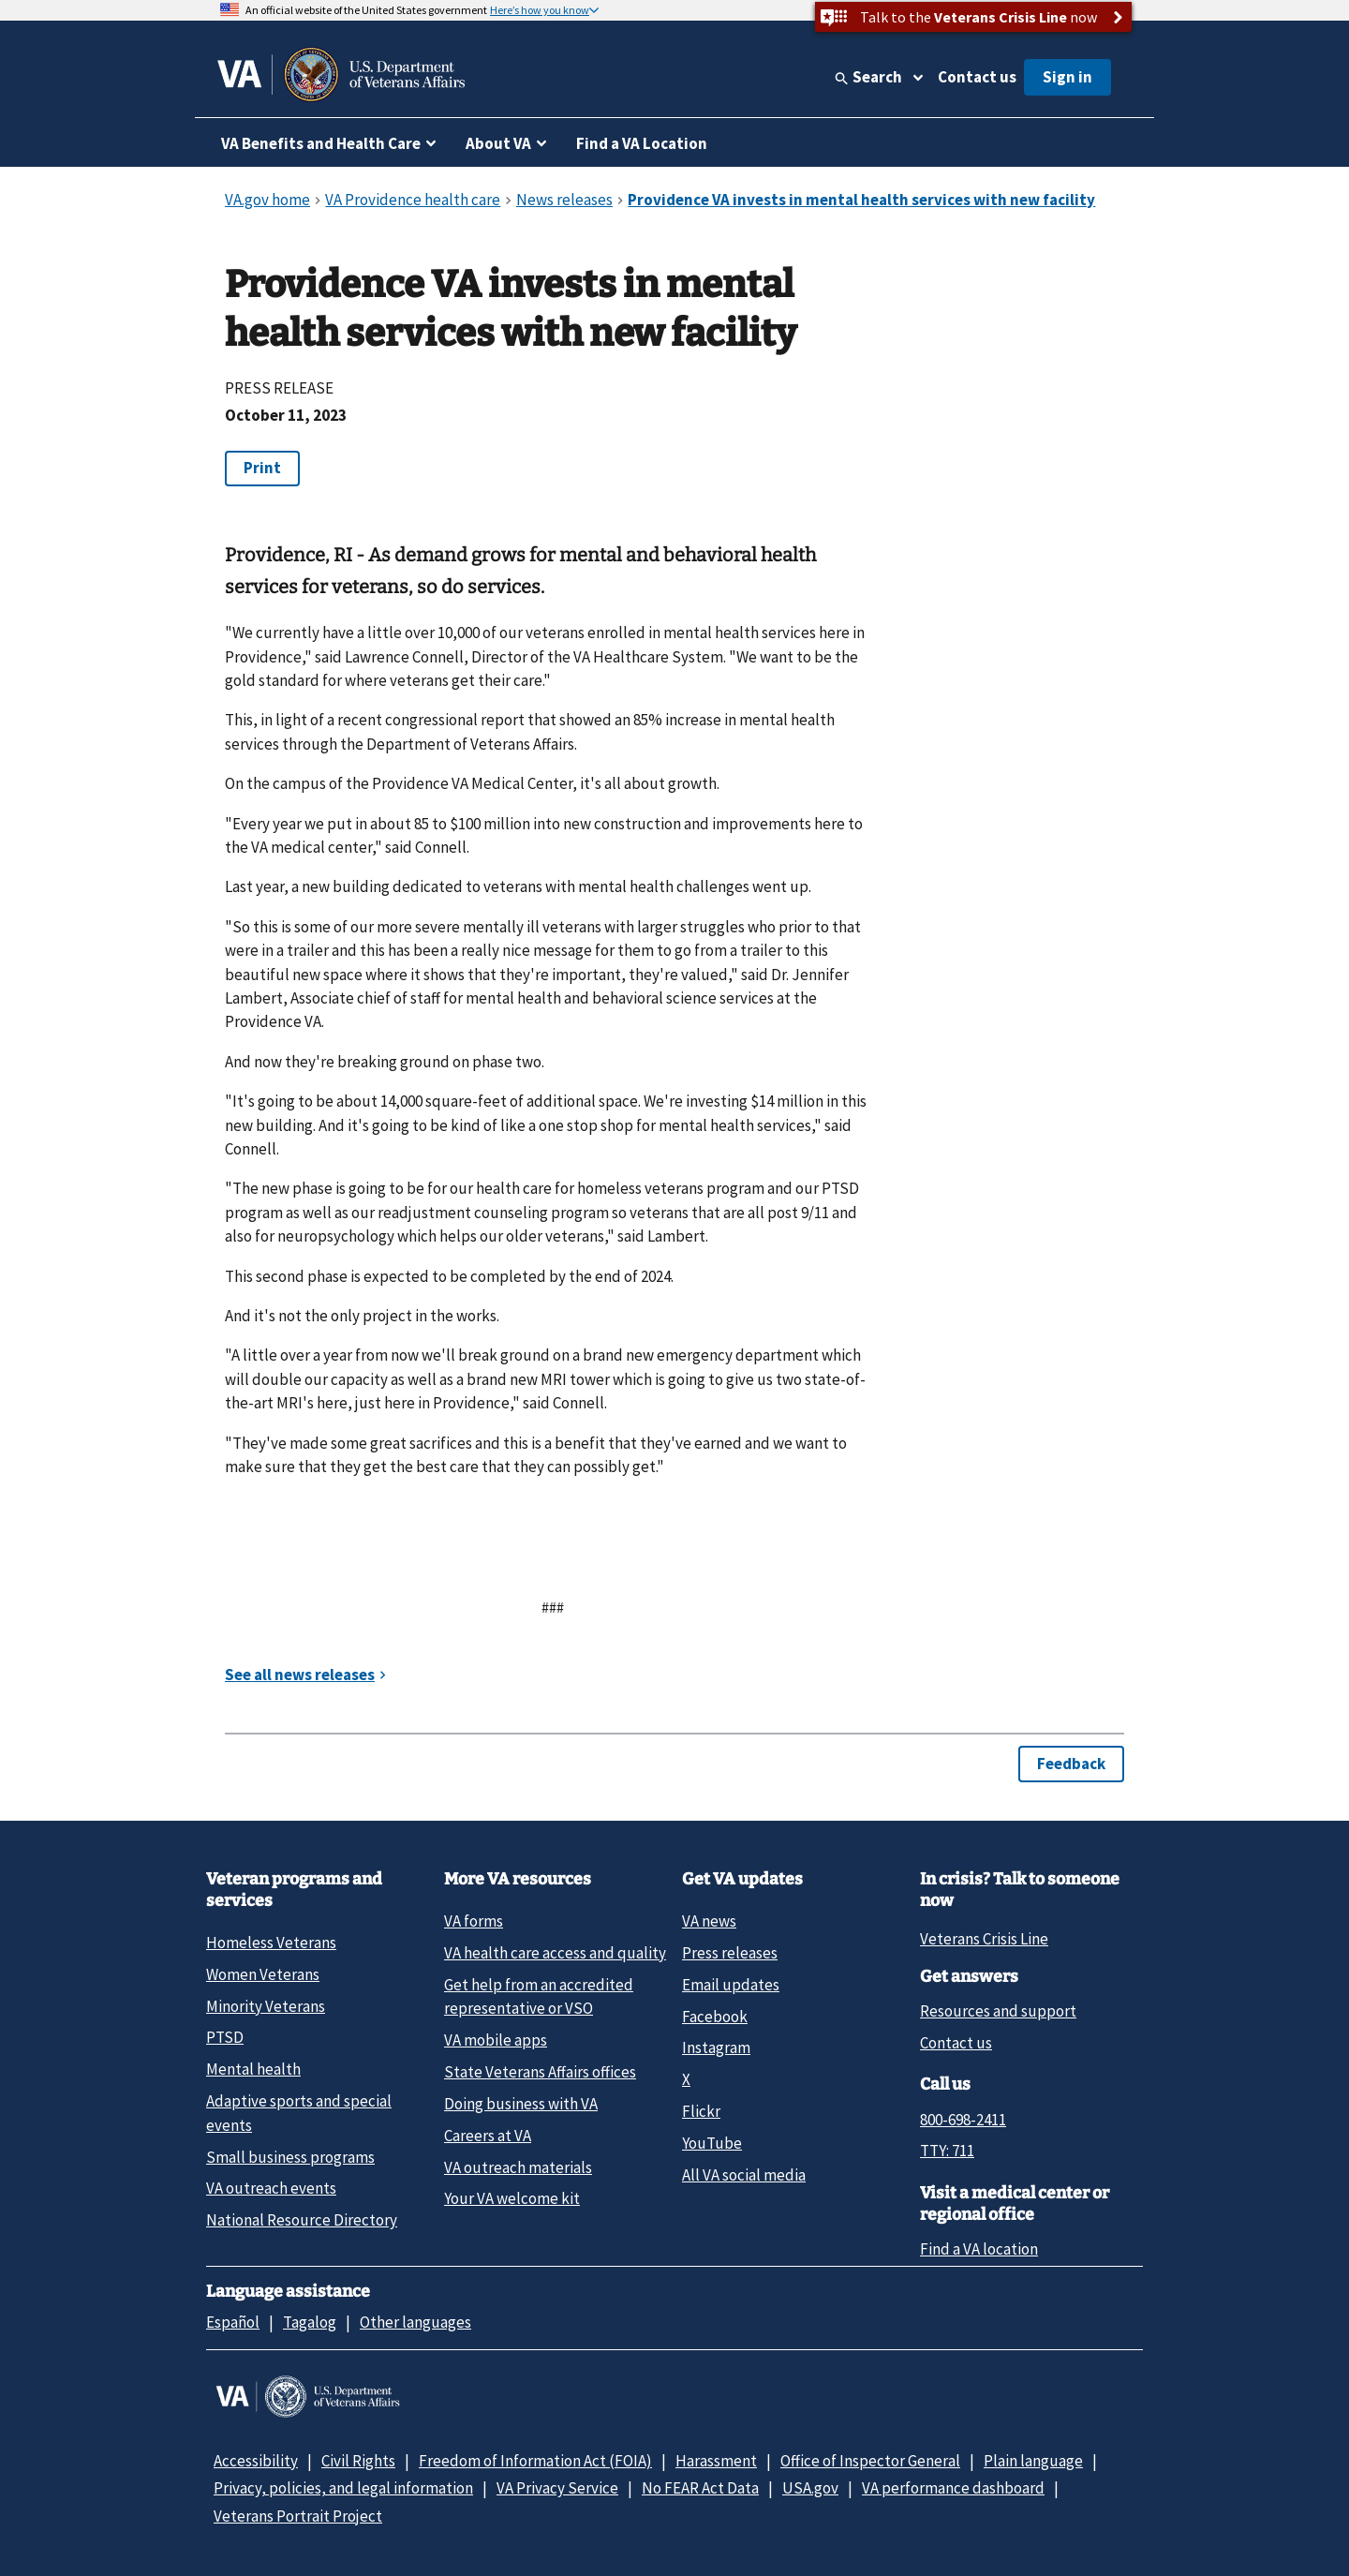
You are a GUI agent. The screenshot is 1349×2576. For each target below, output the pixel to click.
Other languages (415, 2322)
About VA (498, 143)
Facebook (715, 2016)
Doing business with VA (521, 2103)
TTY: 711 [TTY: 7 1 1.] (947, 2150)
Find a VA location (979, 2249)
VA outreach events (271, 2188)
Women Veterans (262, 1974)
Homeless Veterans (271, 1942)
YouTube (712, 2143)
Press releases (730, 1953)
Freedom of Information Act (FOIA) (535, 2460)
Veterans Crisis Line (984, 1938)
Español (232, 2322)
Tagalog (309, 2322)
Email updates (730, 1984)
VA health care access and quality (555, 1953)
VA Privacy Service (557, 2488)
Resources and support (998, 2011)
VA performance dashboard (953, 2488)
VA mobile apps (495, 2040)
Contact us (977, 77)
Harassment (716, 2460)
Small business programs (290, 2157)
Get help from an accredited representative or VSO (538, 1996)
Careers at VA (487, 2135)
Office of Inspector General (870, 2460)
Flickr (701, 2111)
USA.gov (810, 2488)
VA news (709, 1921)
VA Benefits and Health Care (321, 143)
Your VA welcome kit (512, 2198)
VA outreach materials (518, 2167)
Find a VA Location (641, 143)
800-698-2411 (963, 2119)
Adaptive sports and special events (299, 2113)
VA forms (473, 1921)
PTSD (225, 2037)
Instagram (716, 2047)
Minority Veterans (265, 2006)
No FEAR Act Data (700, 2488)
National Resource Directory (301, 2220)
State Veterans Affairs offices (540, 2072)
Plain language (1033, 2460)
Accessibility (256, 2460)
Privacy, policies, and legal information (343, 2488)
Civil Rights (358, 2460)
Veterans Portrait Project (298, 2516)
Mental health (253, 2069)
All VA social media (744, 2175)
